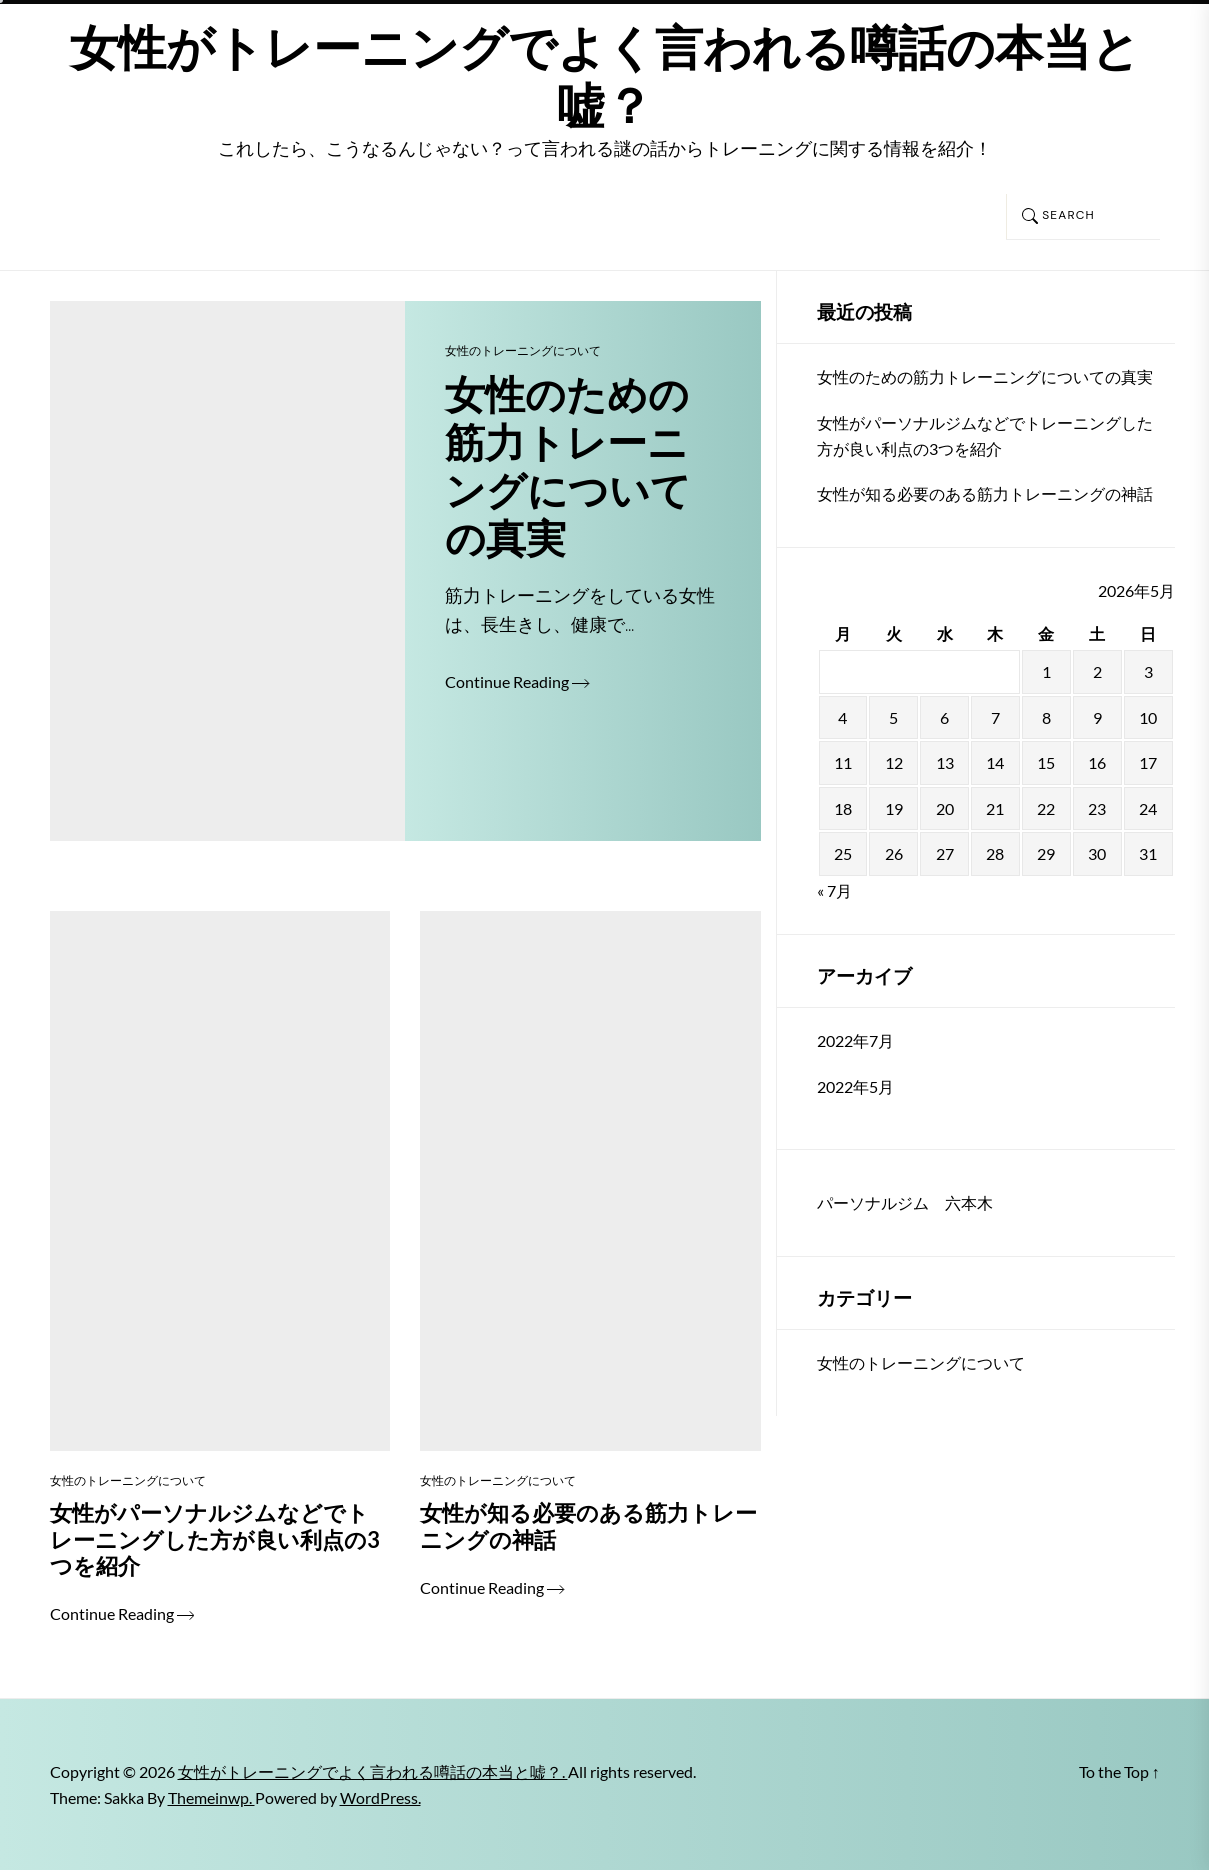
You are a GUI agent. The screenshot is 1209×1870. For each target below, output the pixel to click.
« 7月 (834, 890)
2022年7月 (855, 1040)
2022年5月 (855, 1086)
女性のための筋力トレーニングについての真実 (985, 376)
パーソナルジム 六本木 (905, 1202)
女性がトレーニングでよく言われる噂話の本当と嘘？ (605, 77)
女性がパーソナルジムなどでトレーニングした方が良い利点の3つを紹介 (985, 435)
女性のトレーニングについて (523, 350)
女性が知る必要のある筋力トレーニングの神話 (985, 493)
